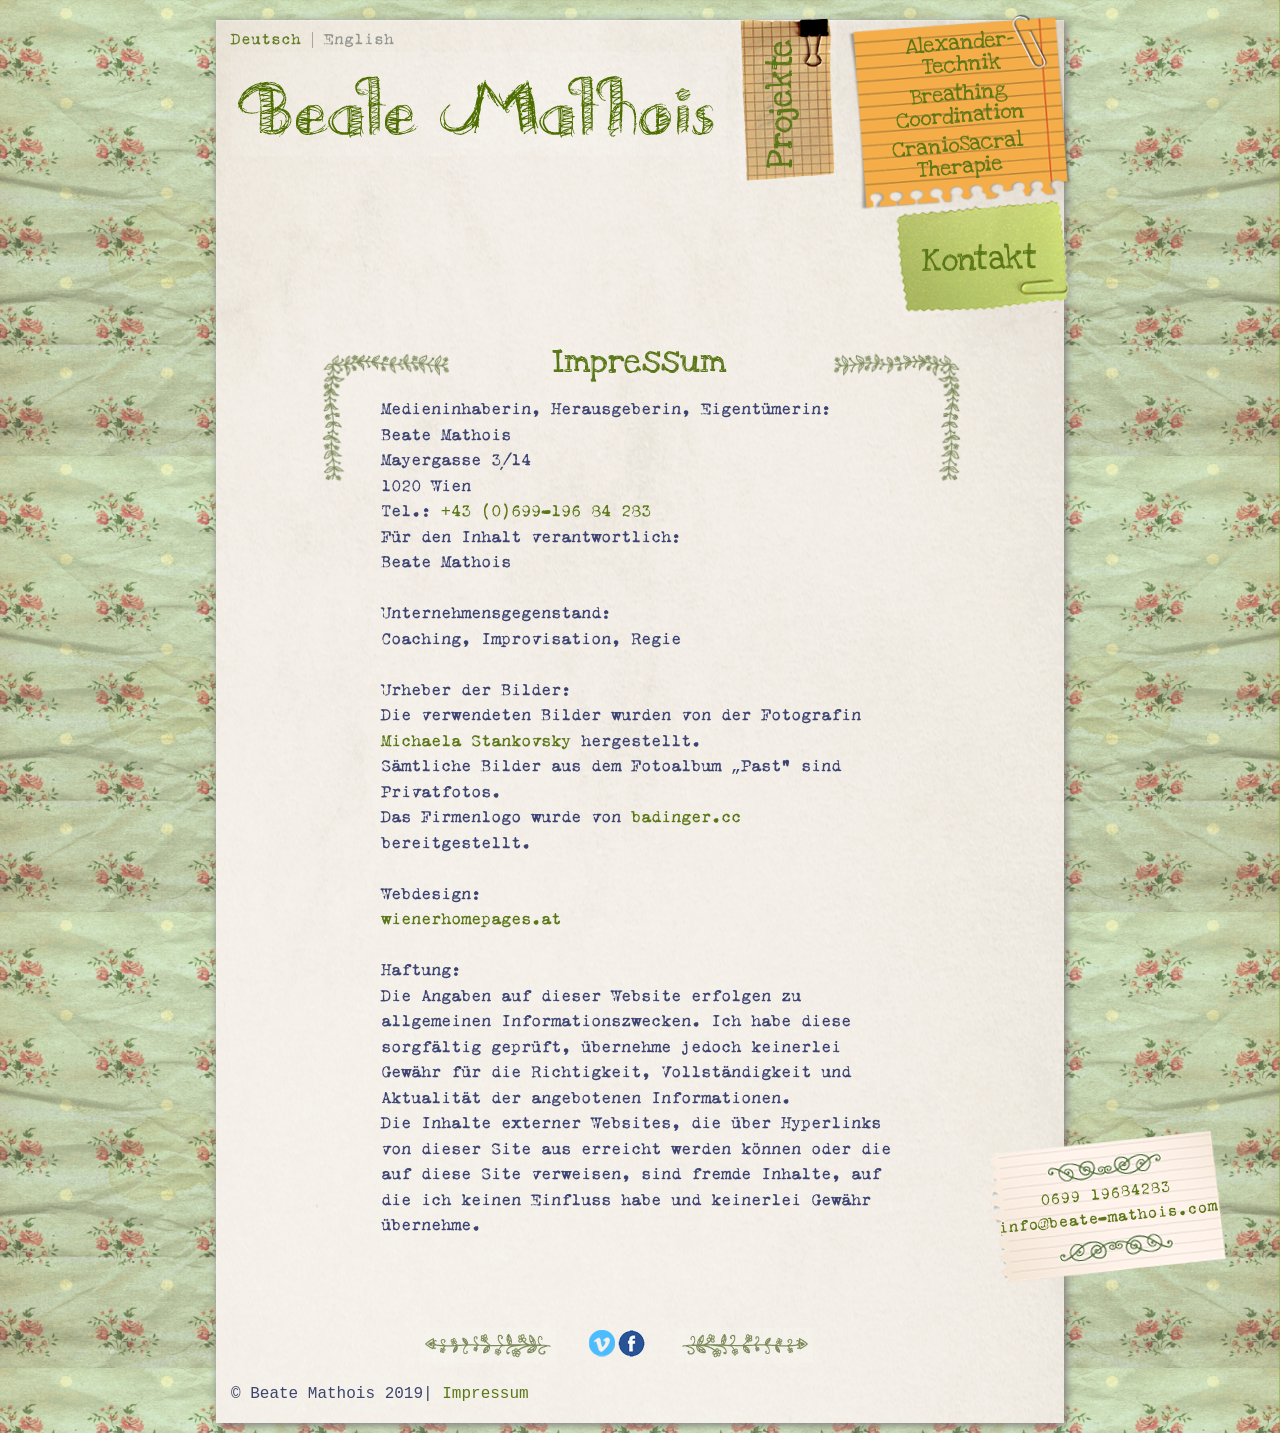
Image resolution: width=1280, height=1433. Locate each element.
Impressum (485, 1394)
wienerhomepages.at (471, 919)
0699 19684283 (1105, 1193)
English (359, 39)
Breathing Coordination (961, 105)
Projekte (781, 103)
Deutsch (271, 39)
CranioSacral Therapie (957, 156)
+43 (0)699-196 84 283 (546, 511)
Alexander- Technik (959, 53)
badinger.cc (686, 817)
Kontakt (979, 259)
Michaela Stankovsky (476, 741)
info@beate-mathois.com (1108, 1218)
